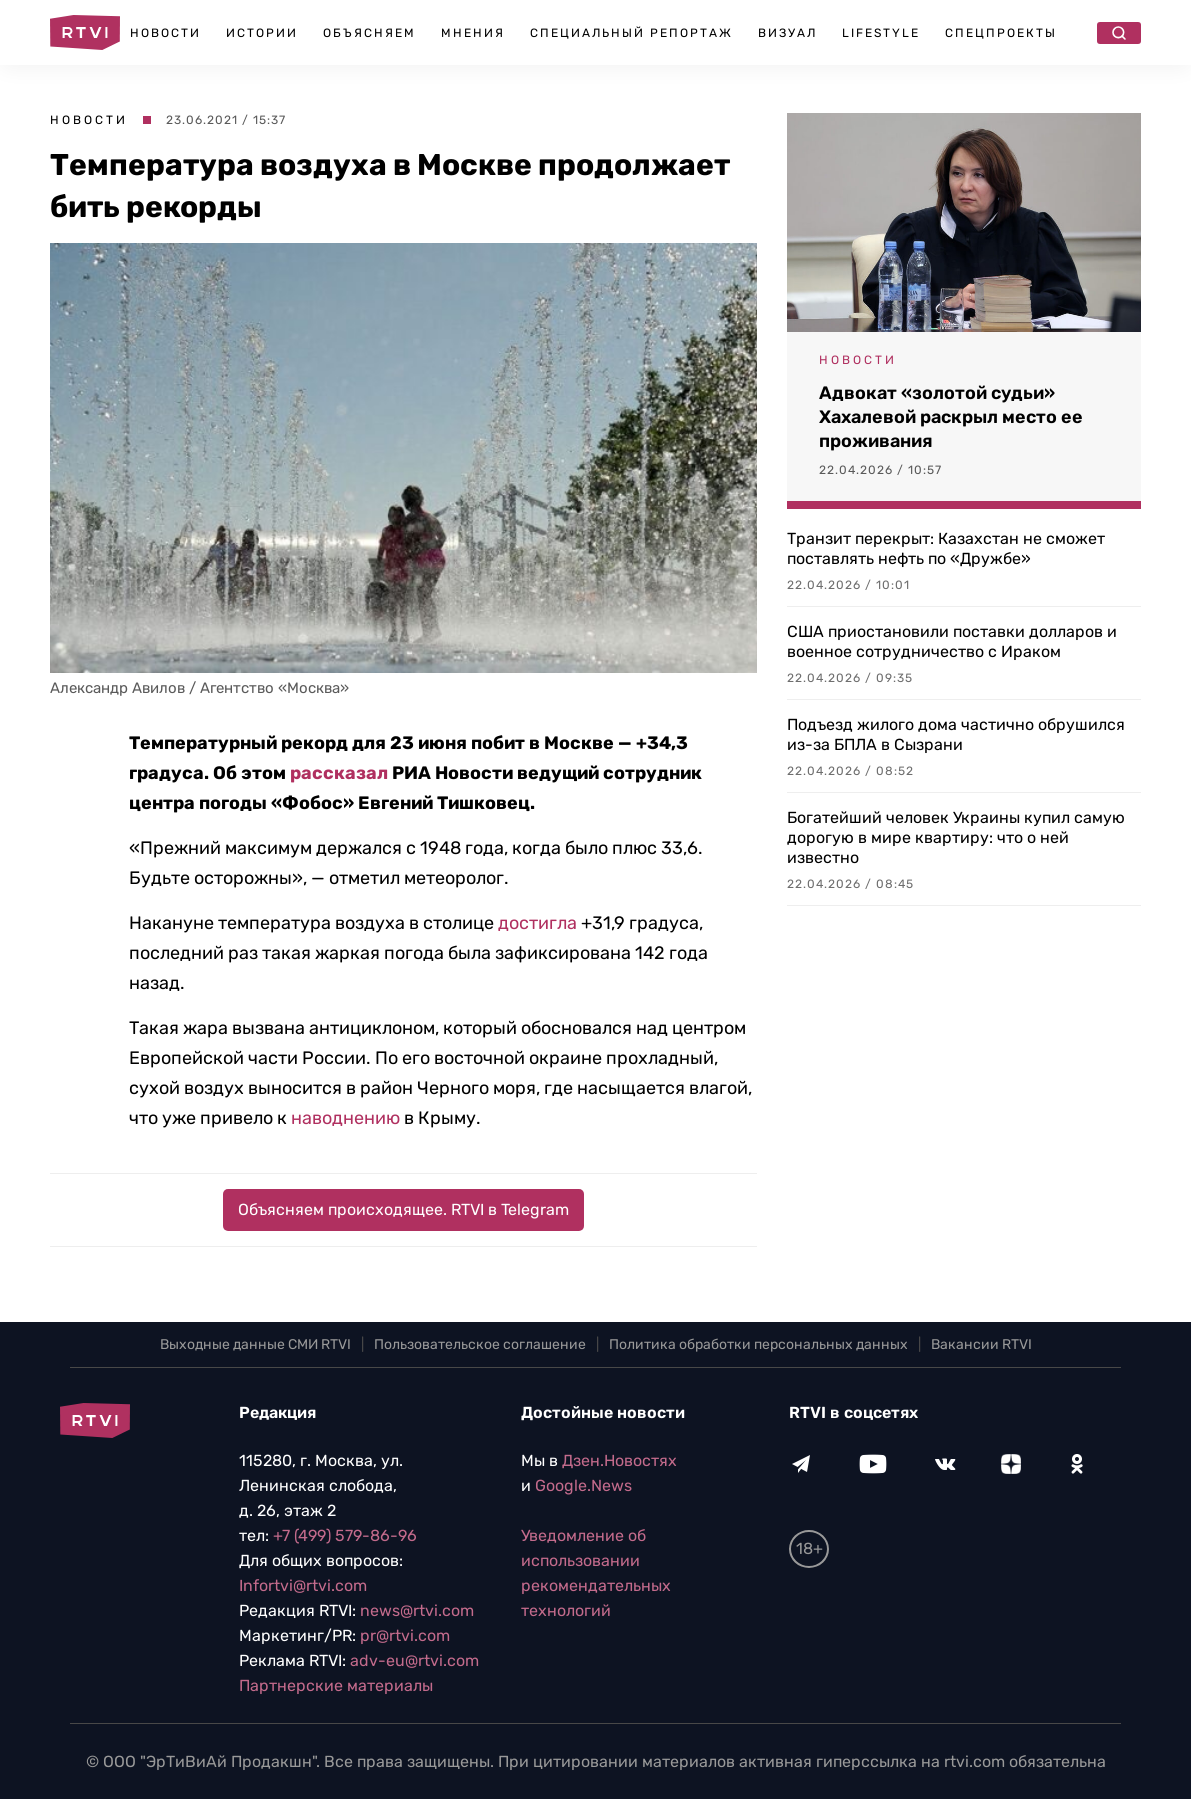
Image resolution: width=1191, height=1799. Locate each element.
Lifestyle (881, 33)
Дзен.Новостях (619, 1460)
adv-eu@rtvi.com (414, 1660)
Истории (262, 33)
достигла (537, 923)
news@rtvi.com (417, 1610)
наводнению (345, 1118)
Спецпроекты (1001, 33)
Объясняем (369, 33)
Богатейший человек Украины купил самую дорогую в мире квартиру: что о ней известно (956, 837)
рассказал (339, 773)
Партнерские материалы (336, 1685)
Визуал (787, 33)
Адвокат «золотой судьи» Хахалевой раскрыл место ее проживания (951, 417)
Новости (165, 33)
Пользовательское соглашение (480, 1344)
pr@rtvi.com (405, 1635)
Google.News (583, 1485)
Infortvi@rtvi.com (303, 1585)
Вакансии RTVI (981, 1344)
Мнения (473, 33)
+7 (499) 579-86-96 (345, 1535)
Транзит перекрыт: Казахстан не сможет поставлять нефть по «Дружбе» (946, 548)
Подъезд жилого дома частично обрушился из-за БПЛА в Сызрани (956, 734)
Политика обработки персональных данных (758, 1344)
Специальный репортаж (631, 33)
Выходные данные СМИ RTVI (255, 1344)
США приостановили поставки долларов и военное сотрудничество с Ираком (952, 641)
